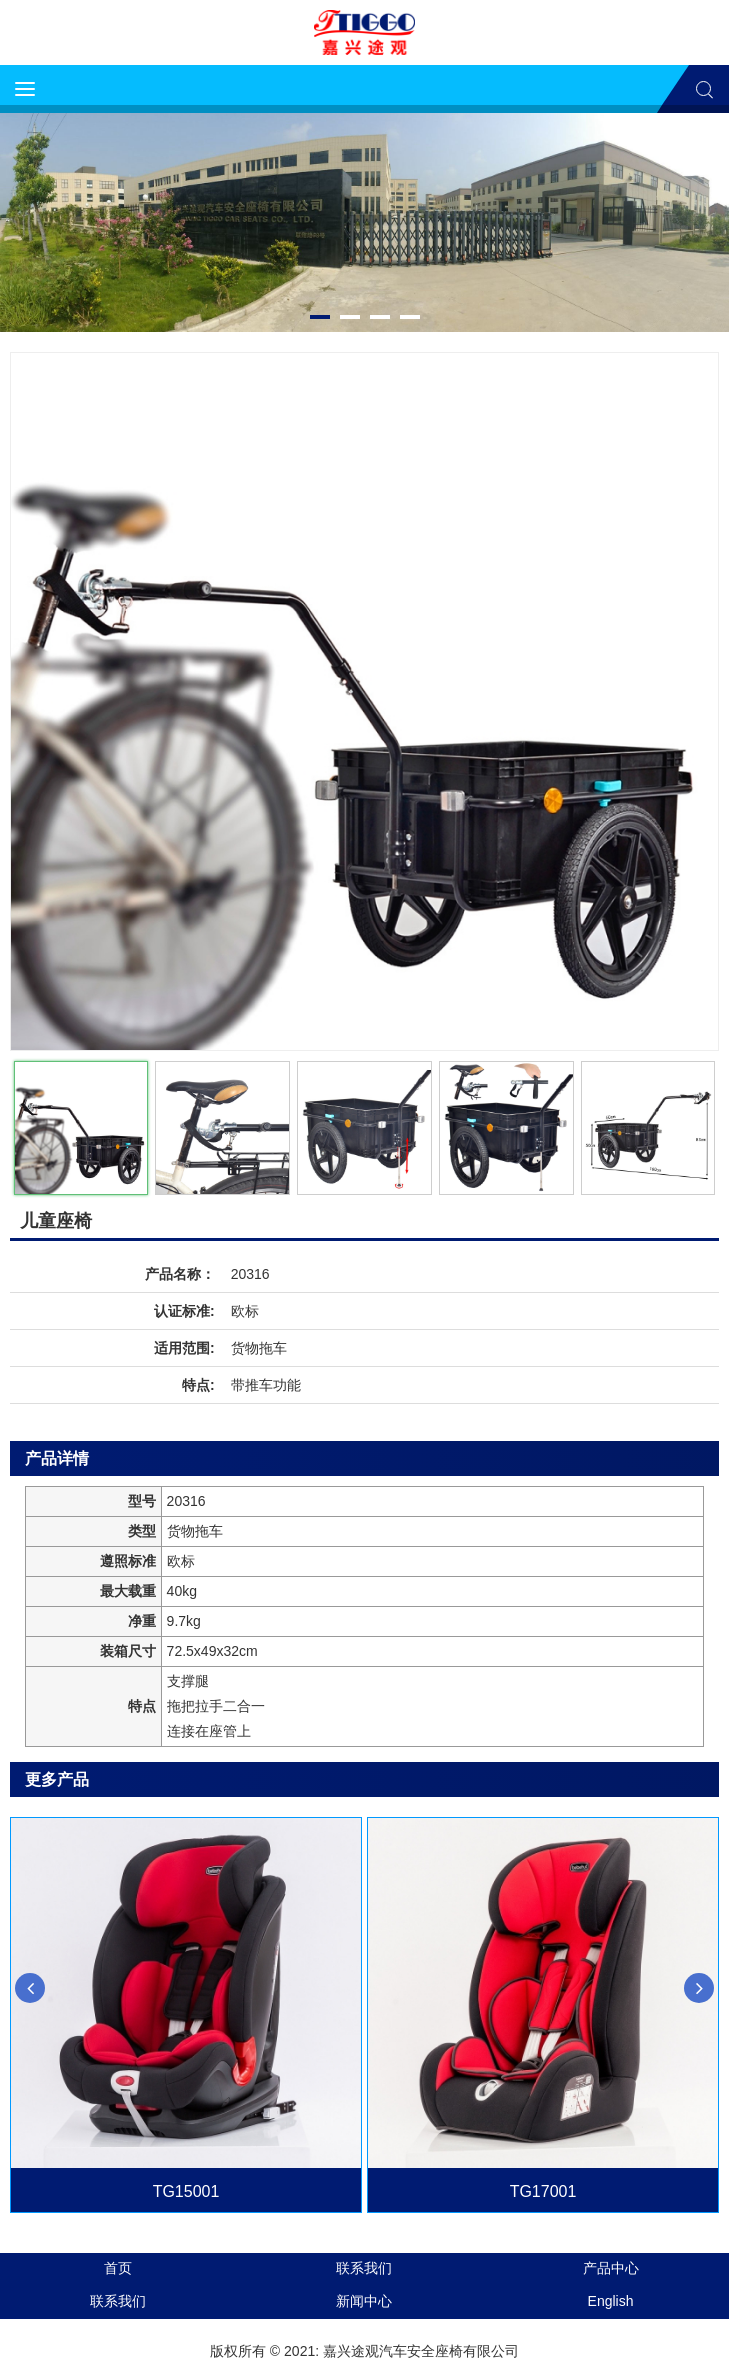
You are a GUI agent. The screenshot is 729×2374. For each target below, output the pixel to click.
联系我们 (364, 2268)
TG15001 (186, 2191)
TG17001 (543, 2191)
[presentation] (30, 1988)
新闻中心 (364, 2301)
